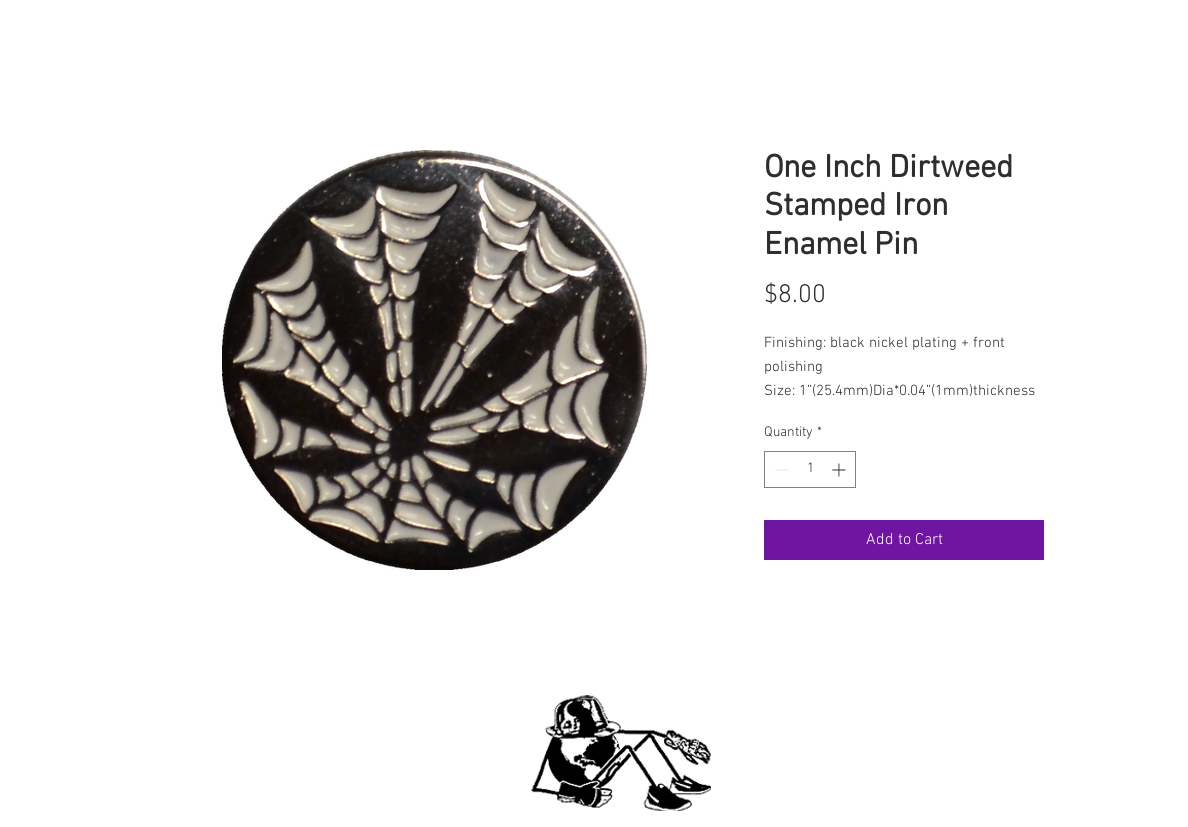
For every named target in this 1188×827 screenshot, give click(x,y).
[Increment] (840, 469)
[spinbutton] (810, 469)
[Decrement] (779, 469)
